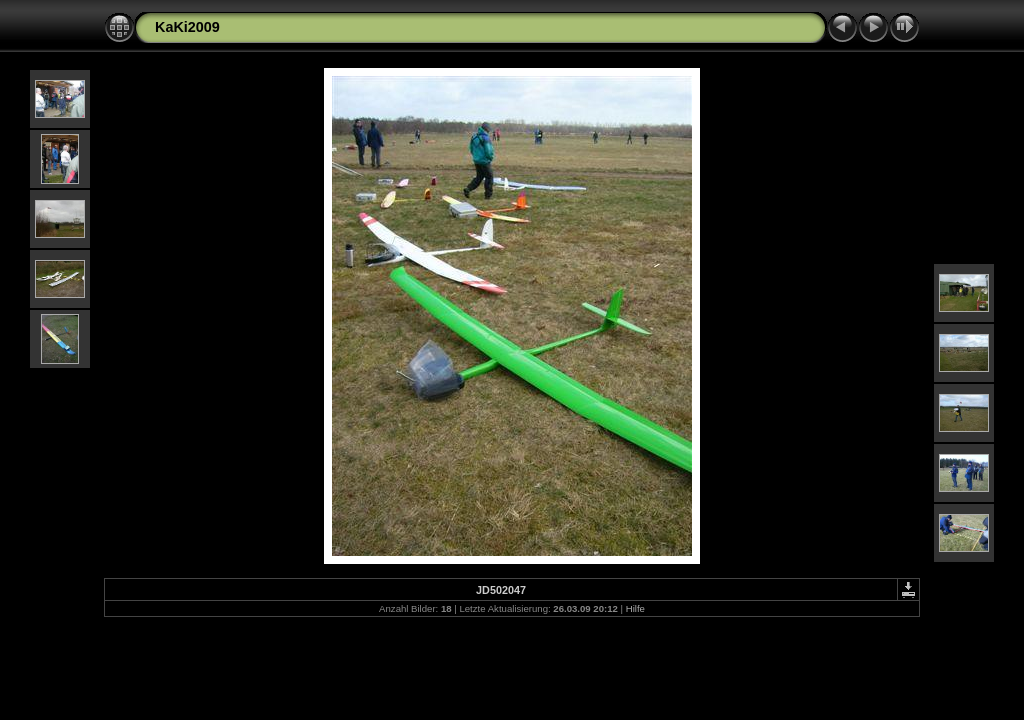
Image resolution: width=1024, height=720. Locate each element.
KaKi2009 (187, 27)
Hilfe (635, 608)
